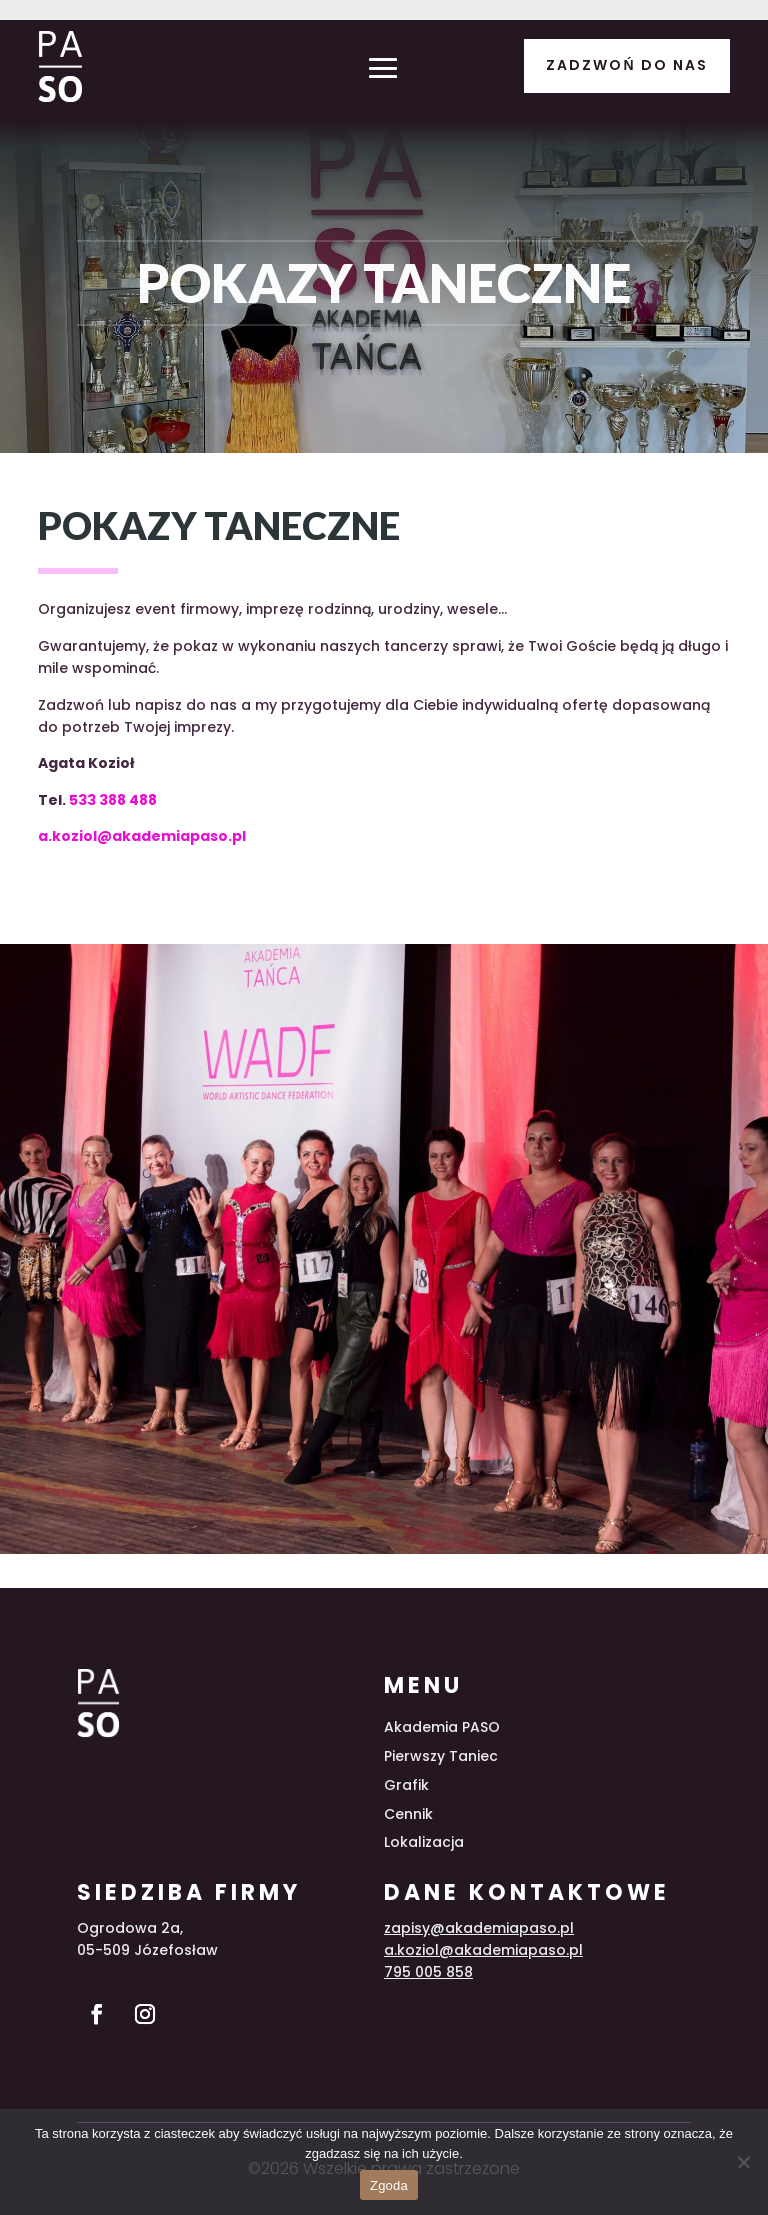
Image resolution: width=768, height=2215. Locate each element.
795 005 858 (428, 1972)
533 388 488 (113, 800)
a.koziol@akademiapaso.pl (142, 836)
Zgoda (389, 2185)
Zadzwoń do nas (626, 65)
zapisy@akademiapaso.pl (479, 1928)
